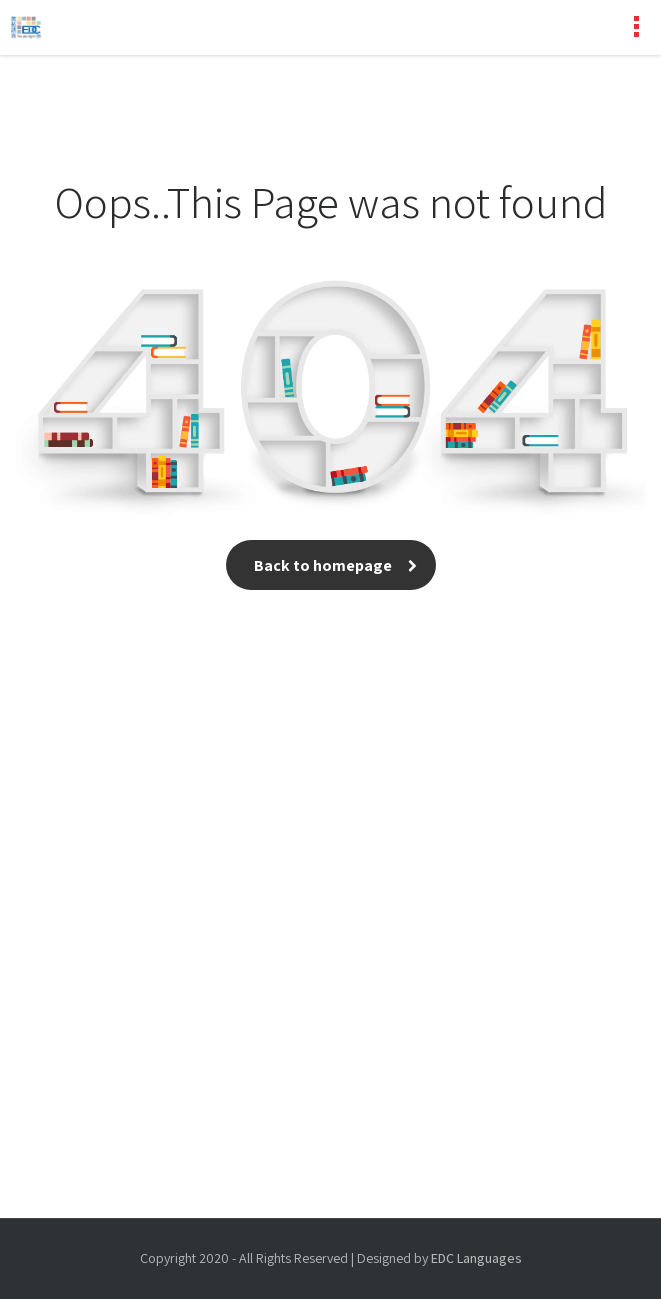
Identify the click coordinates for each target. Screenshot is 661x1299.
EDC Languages (476, 1258)
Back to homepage (331, 565)
